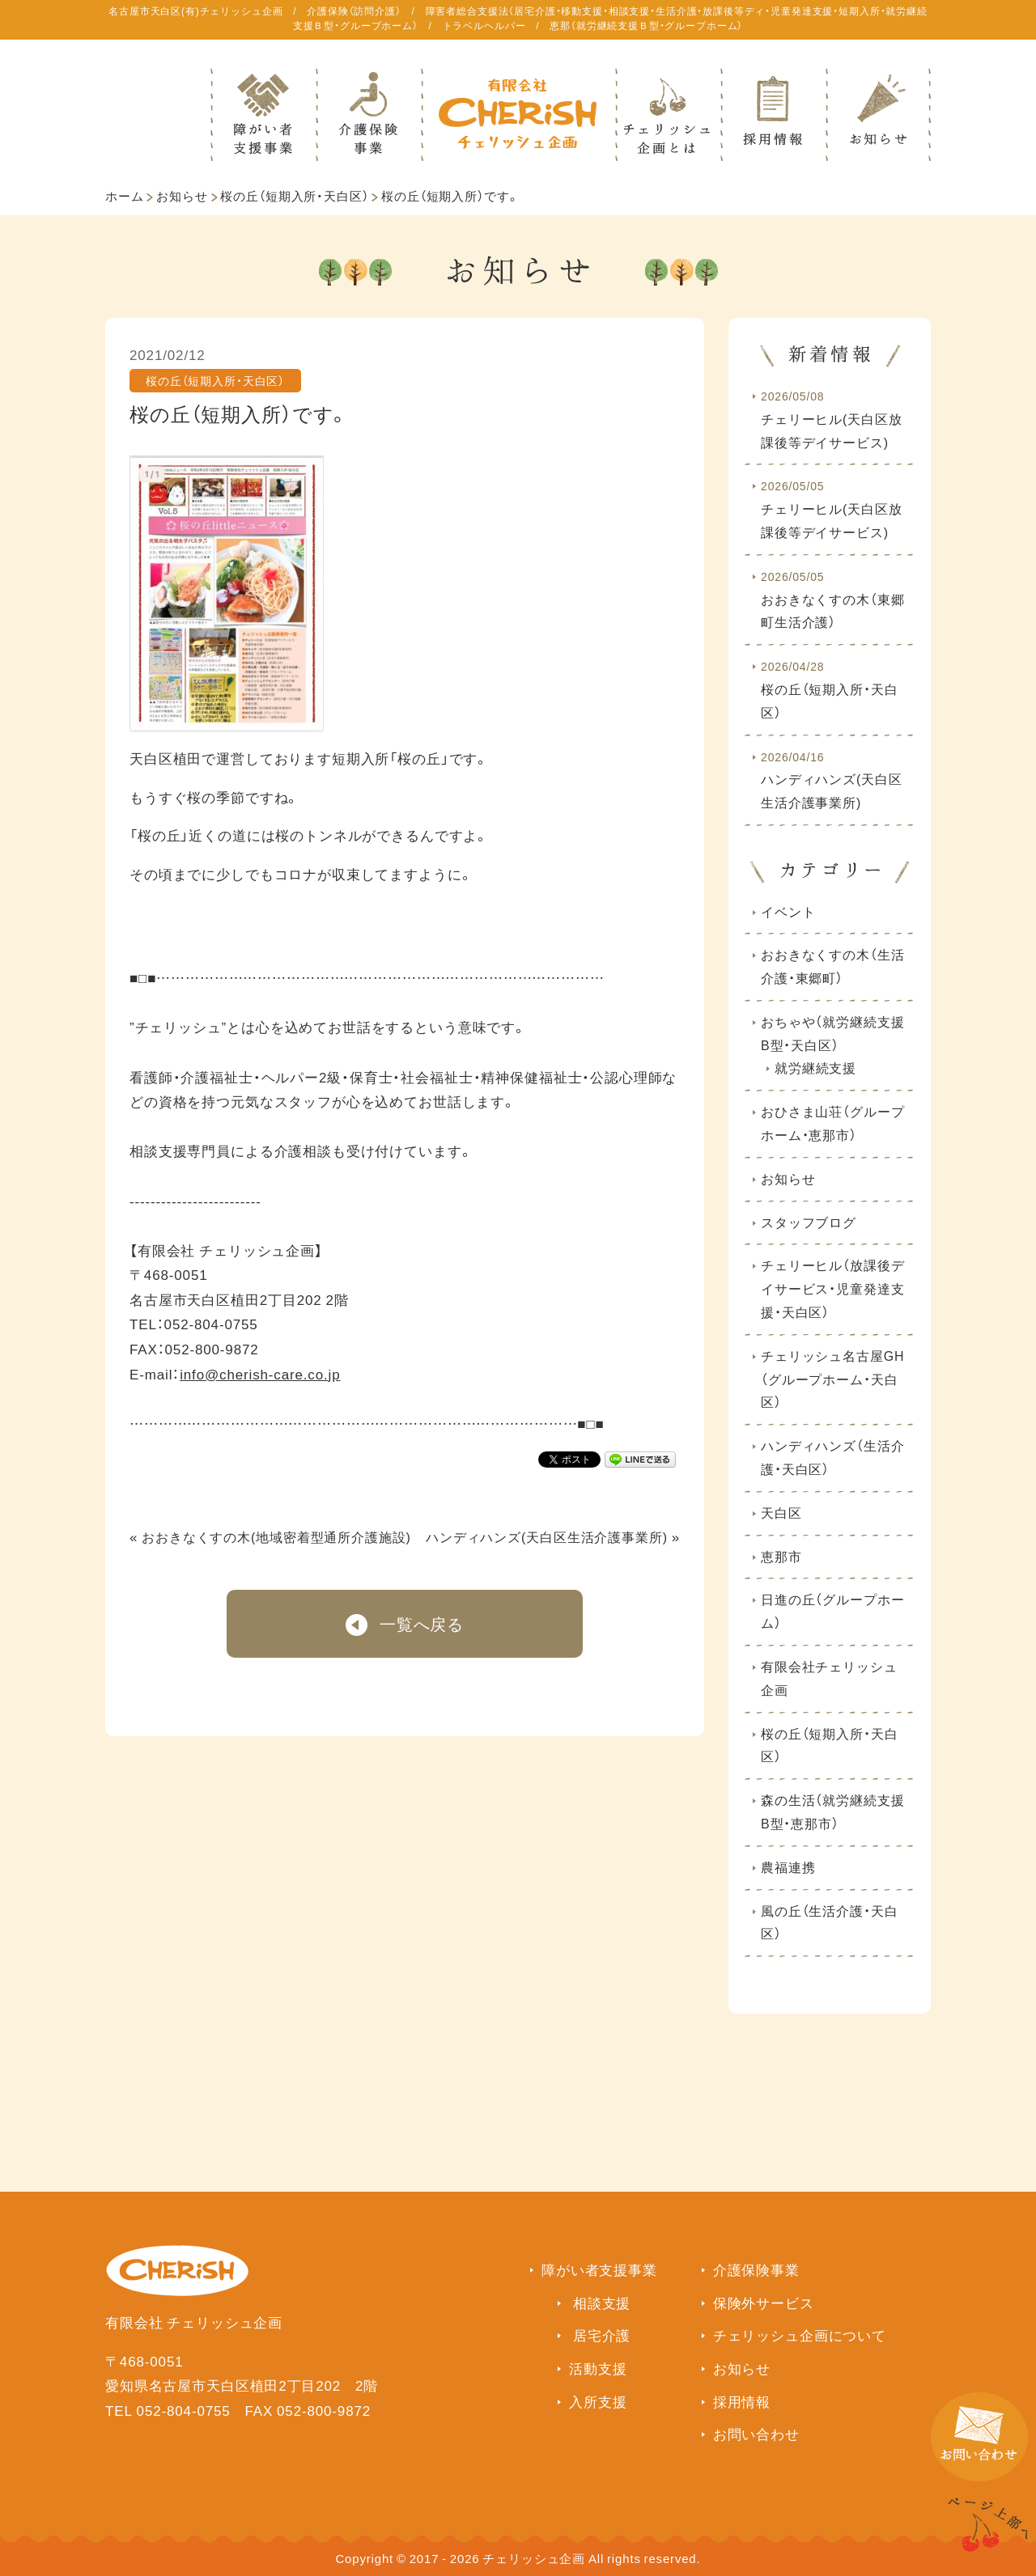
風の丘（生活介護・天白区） (829, 1921)
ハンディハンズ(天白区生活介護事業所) (547, 1536)
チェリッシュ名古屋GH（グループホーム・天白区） (832, 1378)
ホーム (124, 196)
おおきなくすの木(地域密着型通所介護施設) (276, 1536)
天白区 (781, 1512)
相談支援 (602, 2302)
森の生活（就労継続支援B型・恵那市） (832, 1811)
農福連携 (788, 1866)
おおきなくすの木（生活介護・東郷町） (832, 965)
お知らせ (181, 196)
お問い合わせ (756, 2433)
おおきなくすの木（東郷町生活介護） (832, 600)
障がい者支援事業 (599, 2269)
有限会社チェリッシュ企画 (829, 1677)
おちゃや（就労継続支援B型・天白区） (832, 1032)
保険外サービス (763, 2302)
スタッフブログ (808, 1221)
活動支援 (597, 2368)
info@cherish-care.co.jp (260, 1373)
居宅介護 (602, 2334)
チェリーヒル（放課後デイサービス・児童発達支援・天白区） (832, 1288)
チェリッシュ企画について (799, 2334)
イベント (788, 911)
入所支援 (597, 2401)
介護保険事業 (756, 2269)
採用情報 (742, 2401)
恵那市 (781, 1556)
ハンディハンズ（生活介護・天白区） (832, 1456)
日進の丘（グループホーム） (832, 1610)
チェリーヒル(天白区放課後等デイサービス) (831, 419)
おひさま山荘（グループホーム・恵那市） (832, 1122)
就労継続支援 (815, 1067)
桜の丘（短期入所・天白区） (294, 196)
